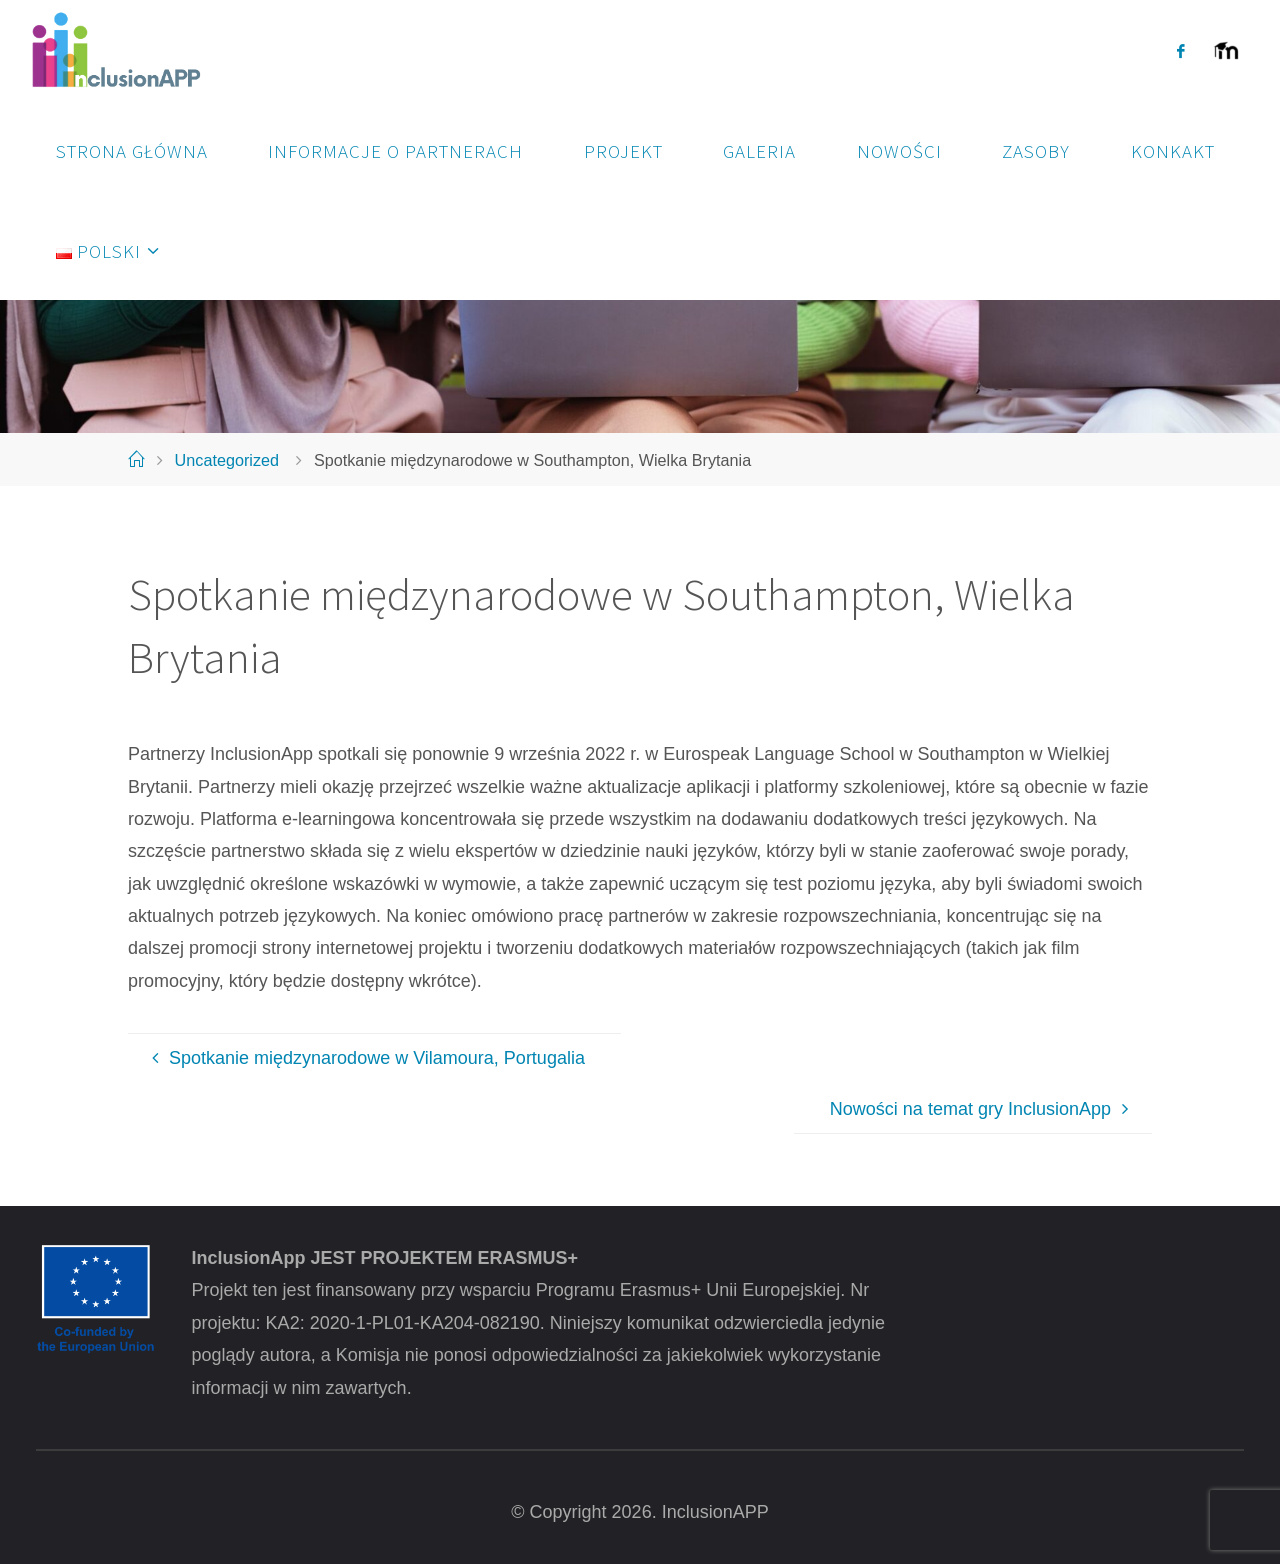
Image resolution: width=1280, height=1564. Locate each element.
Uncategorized (227, 460)
